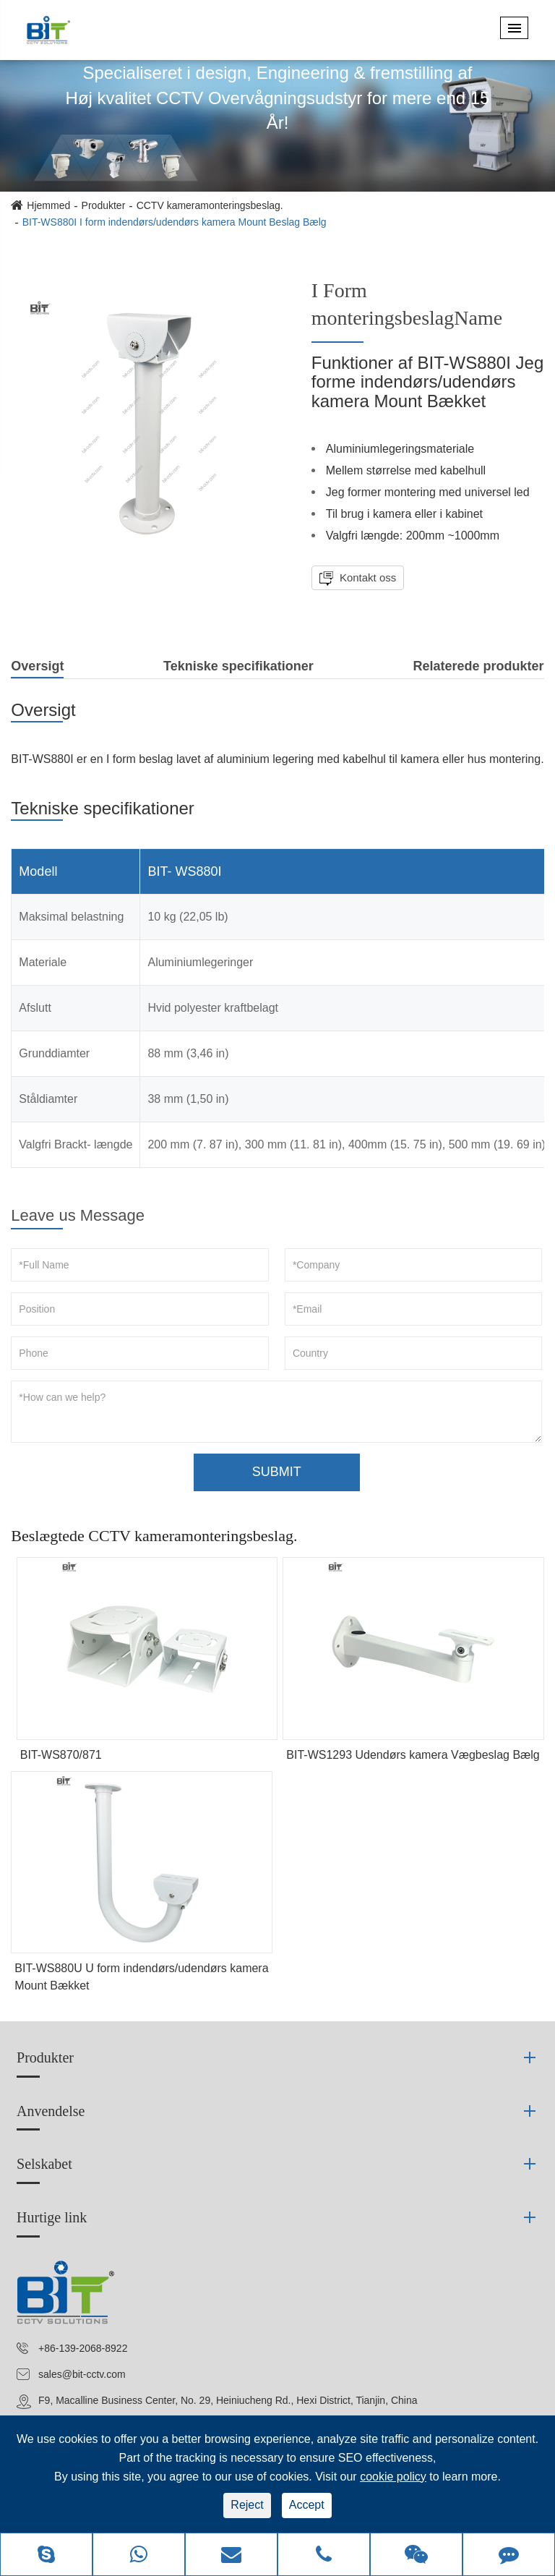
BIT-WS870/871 (61, 1755)
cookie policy (393, 2476)
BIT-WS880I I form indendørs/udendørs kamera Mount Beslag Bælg (174, 222)
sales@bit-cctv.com (82, 2374)
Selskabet (44, 2164)
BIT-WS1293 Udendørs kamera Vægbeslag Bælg (412, 1755)
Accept (306, 2505)
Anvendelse (51, 2111)
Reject (247, 2505)
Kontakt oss (367, 577)
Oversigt (37, 668)
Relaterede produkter (478, 666)
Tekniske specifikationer (238, 666)
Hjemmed (48, 205)
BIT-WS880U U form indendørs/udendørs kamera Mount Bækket (141, 1977)
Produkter (104, 205)
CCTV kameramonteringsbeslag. (210, 205)
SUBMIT (276, 1471)
